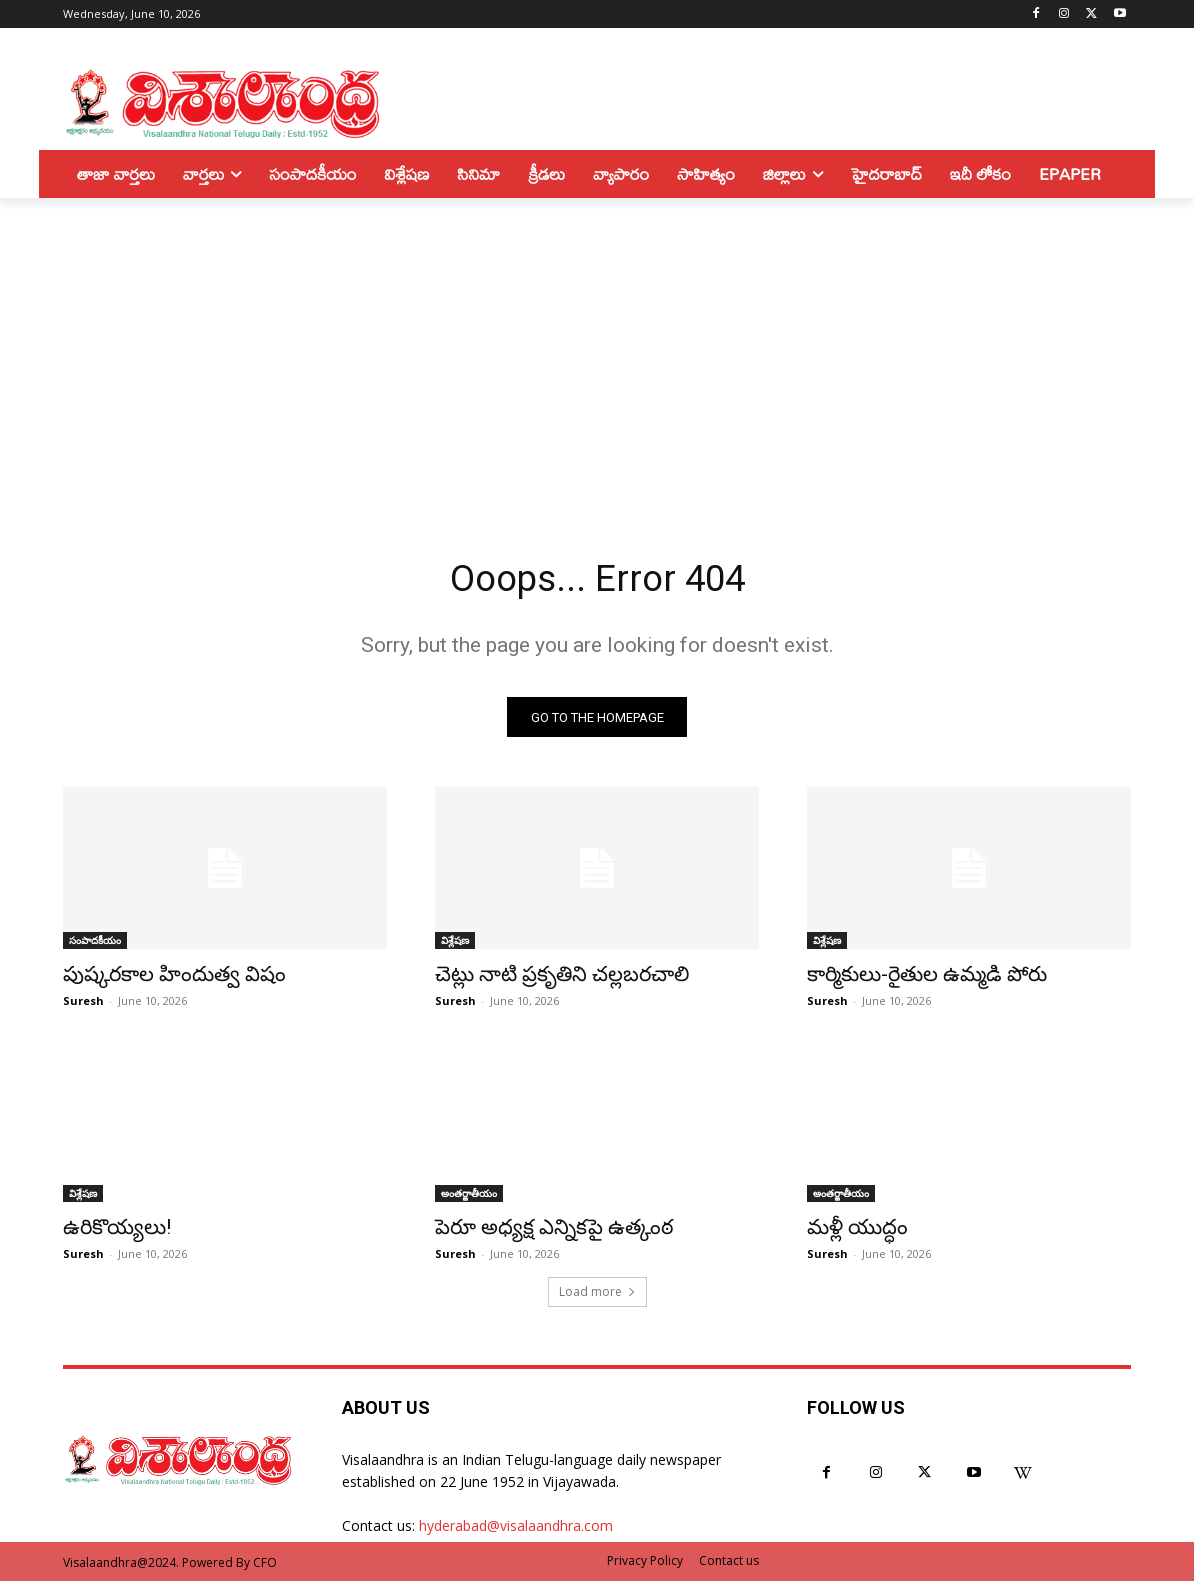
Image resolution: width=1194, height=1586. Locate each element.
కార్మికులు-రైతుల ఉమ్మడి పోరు (927, 979)
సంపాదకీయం (95, 945)
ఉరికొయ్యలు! (117, 1232)
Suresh (83, 1005)
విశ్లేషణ (455, 945)
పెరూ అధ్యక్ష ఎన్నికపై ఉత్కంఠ (554, 1232)
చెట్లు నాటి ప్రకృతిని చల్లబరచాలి (562, 979)
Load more (597, 1296)
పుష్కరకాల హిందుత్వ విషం (174, 979)
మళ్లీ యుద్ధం (857, 1232)
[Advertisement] (597, 348)
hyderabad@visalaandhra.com (516, 1530)
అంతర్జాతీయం (469, 1198)
